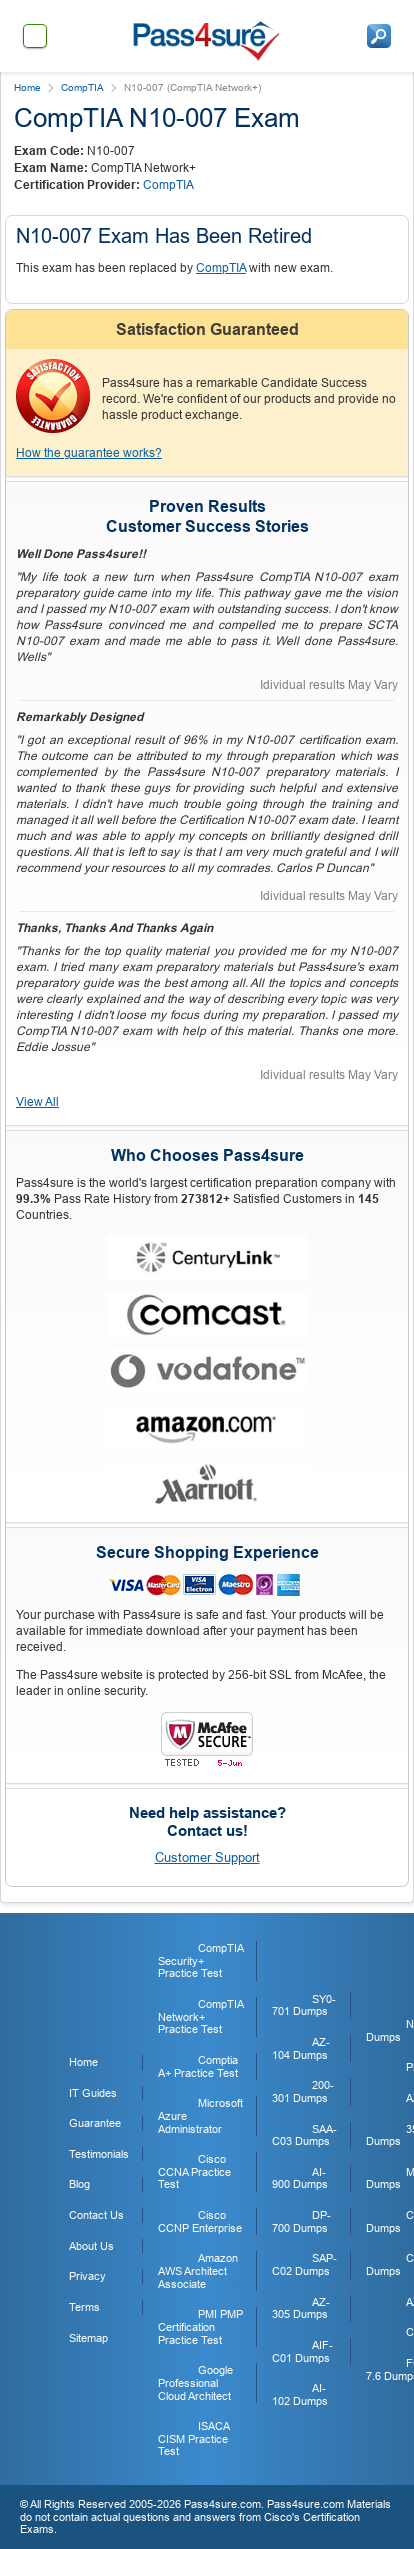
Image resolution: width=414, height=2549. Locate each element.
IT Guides (93, 2093)
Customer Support (207, 1857)
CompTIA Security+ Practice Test (200, 1960)
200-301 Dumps (303, 2091)
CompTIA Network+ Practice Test (200, 2016)
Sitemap (88, 2338)
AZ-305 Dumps (301, 2308)
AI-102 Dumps (300, 2394)
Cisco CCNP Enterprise (200, 2221)
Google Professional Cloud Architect (195, 2382)
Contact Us (96, 2215)
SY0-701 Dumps (304, 2005)
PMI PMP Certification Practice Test (200, 2326)
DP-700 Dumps (301, 2221)
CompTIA (82, 87)
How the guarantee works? (89, 453)
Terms (84, 2307)
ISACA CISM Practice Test (193, 2438)
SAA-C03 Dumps (304, 2135)
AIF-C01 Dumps (302, 2351)
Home (27, 87)
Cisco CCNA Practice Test (194, 2171)
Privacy (87, 2276)
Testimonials (99, 2154)
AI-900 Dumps (300, 2178)
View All (37, 1102)
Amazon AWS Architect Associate (198, 2270)
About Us (91, 2246)
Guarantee (95, 2123)
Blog (79, 2184)
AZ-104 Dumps (301, 2048)
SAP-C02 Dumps (304, 2264)
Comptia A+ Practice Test (198, 2066)
